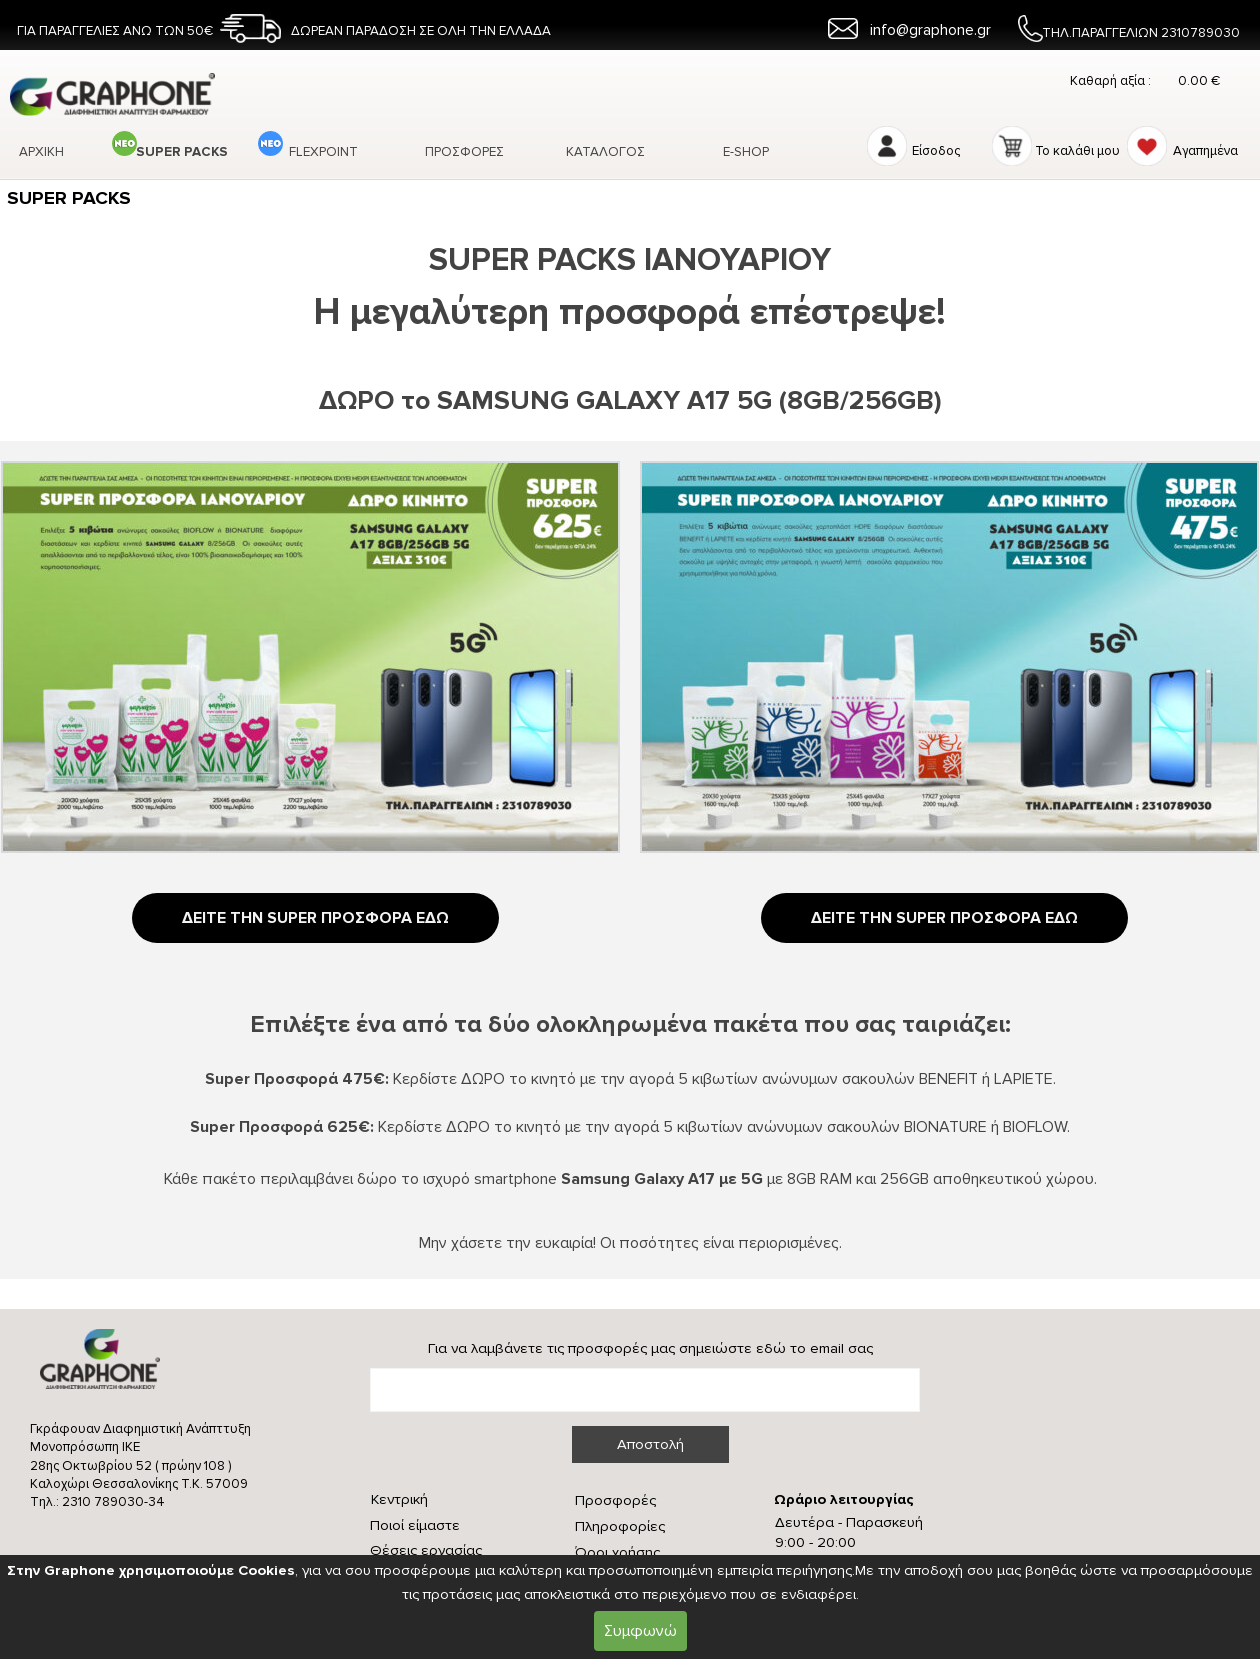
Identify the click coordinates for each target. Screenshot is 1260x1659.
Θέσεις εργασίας (426, 1550)
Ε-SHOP (746, 152)
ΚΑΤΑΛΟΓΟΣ (605, 152)
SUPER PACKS (182, 152)
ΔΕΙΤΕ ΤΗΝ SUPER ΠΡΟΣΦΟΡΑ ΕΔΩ (315, 918)
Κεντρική (399, 1499)
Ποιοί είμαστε (415, 1525)
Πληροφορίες (620, 1526)
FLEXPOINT (323, 152)
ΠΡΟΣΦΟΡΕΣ (464, 152)
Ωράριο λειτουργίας (844, 1499)
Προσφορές (615, 1500)
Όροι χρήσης (617, 1552)
